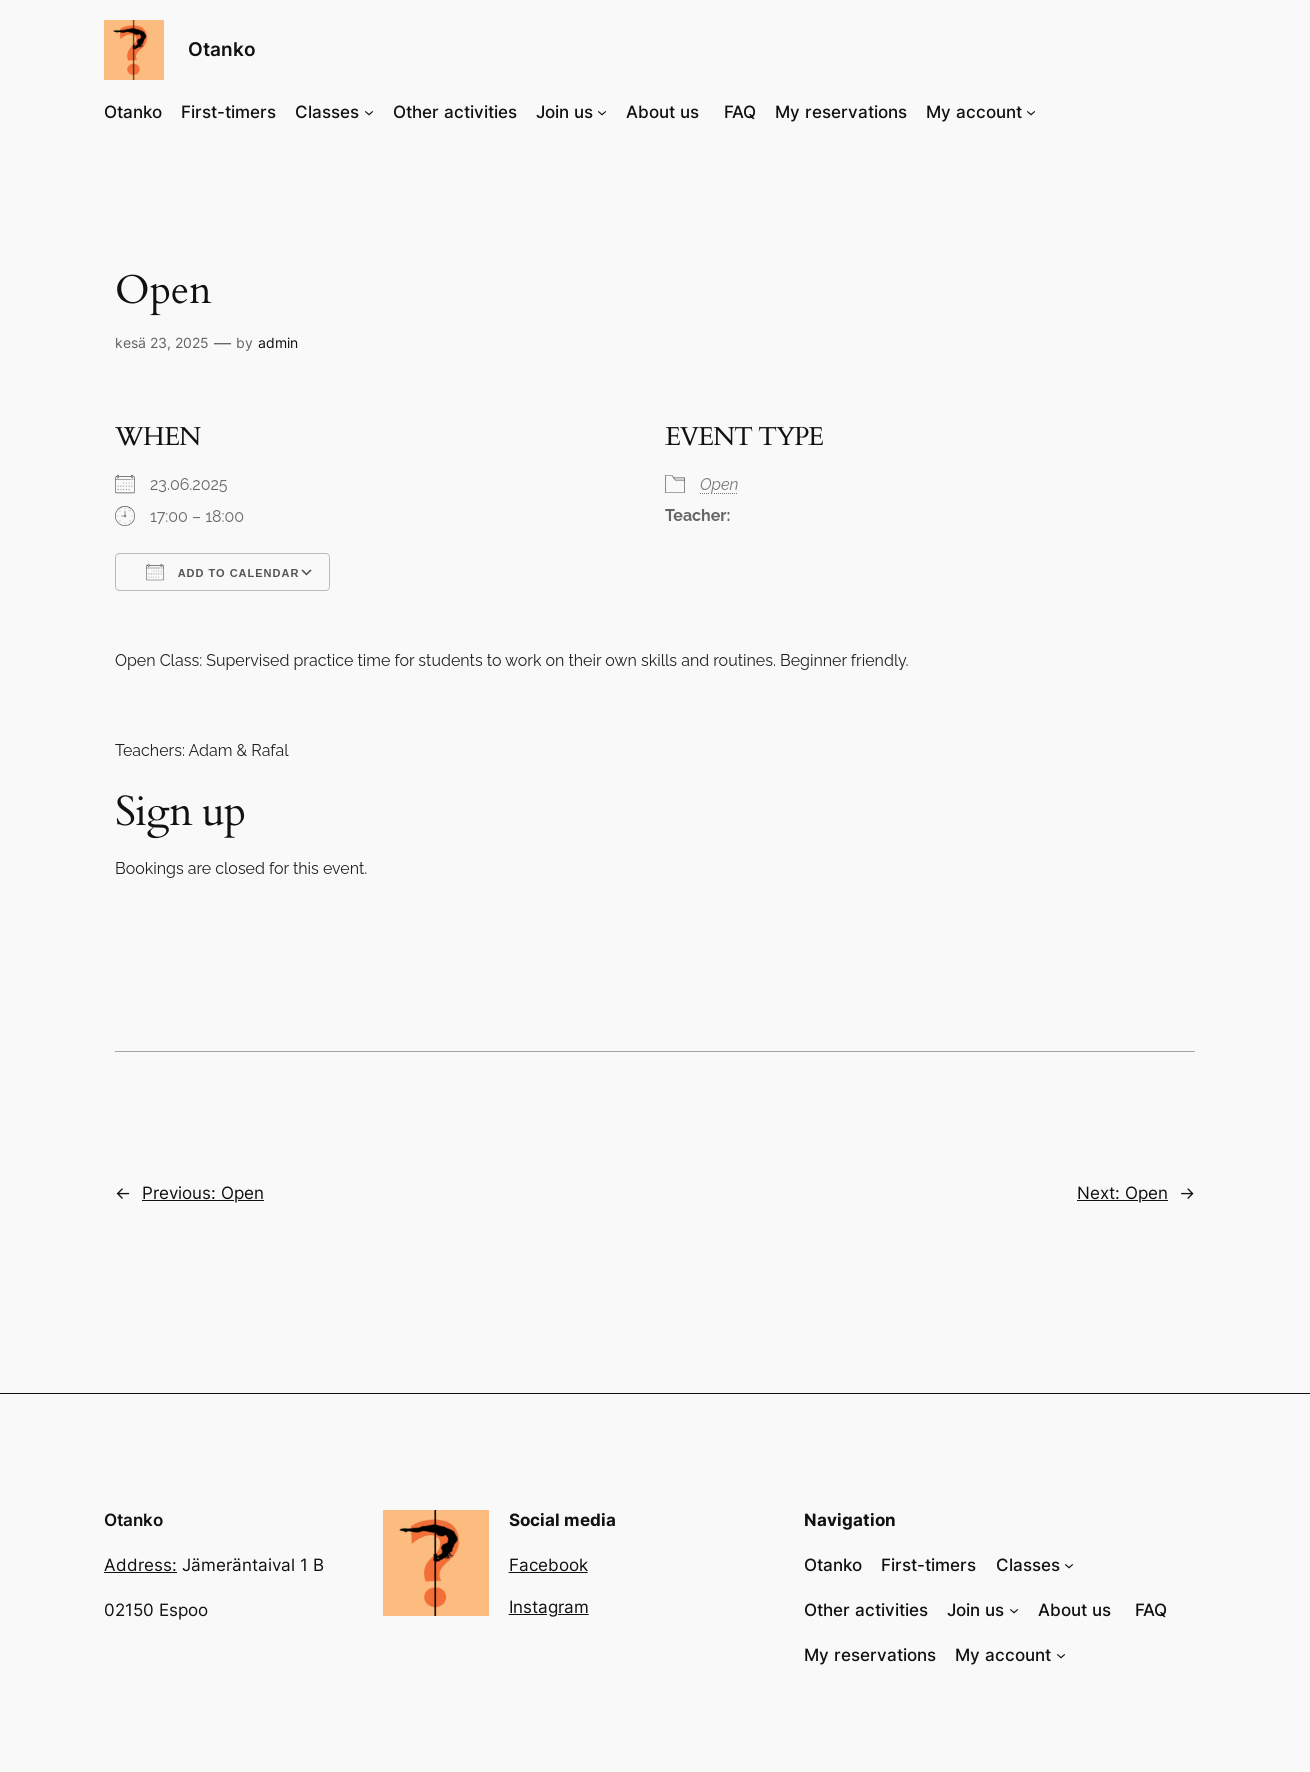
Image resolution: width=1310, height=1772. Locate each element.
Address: (140, 1565)
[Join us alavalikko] (602, 112)
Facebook (548, 1565)
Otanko (222, 49)
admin (278, 342)
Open (719, 484)
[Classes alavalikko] (369, 112)
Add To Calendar (222, 572)
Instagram (549, 1607)
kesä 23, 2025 (162, 342)
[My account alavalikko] (1031, 112)
